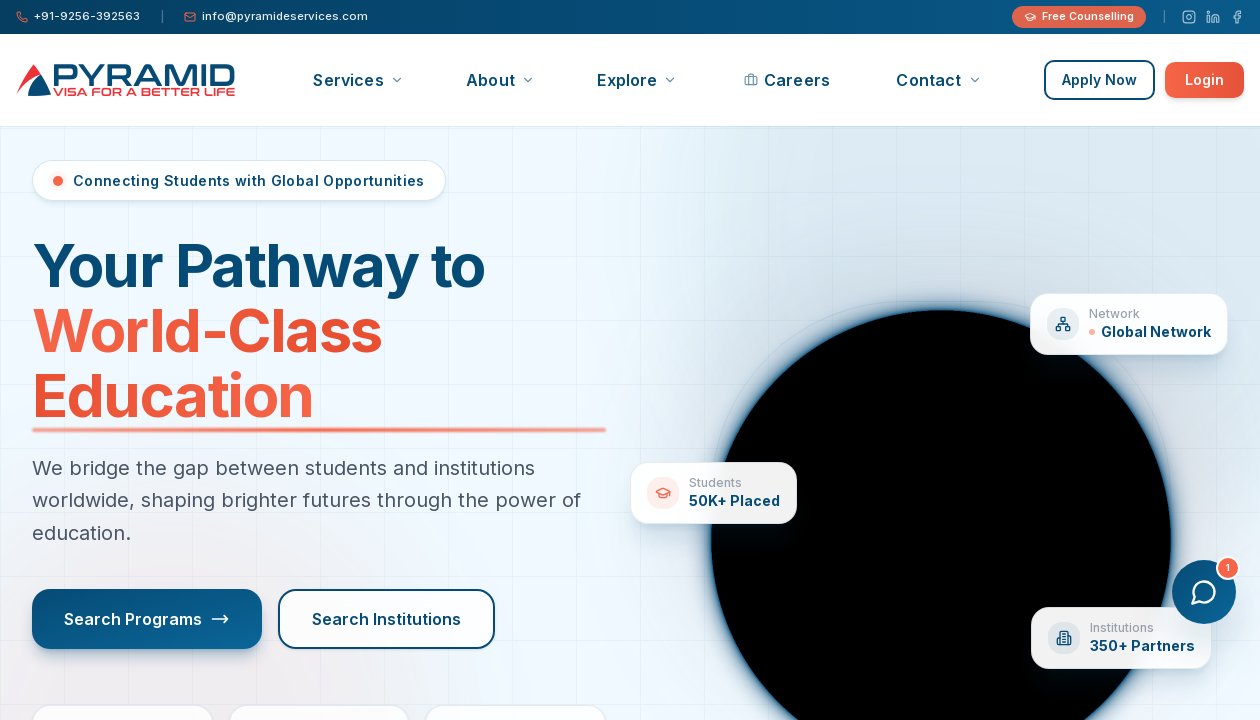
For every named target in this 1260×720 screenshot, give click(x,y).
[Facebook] (1237, 17)
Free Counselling (1079, 16)
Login (1204, 79)
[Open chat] (1204, 592)
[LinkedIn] (1213, 17)
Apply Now (1099, 79)
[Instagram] (1189, 17)
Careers (787, 80)
